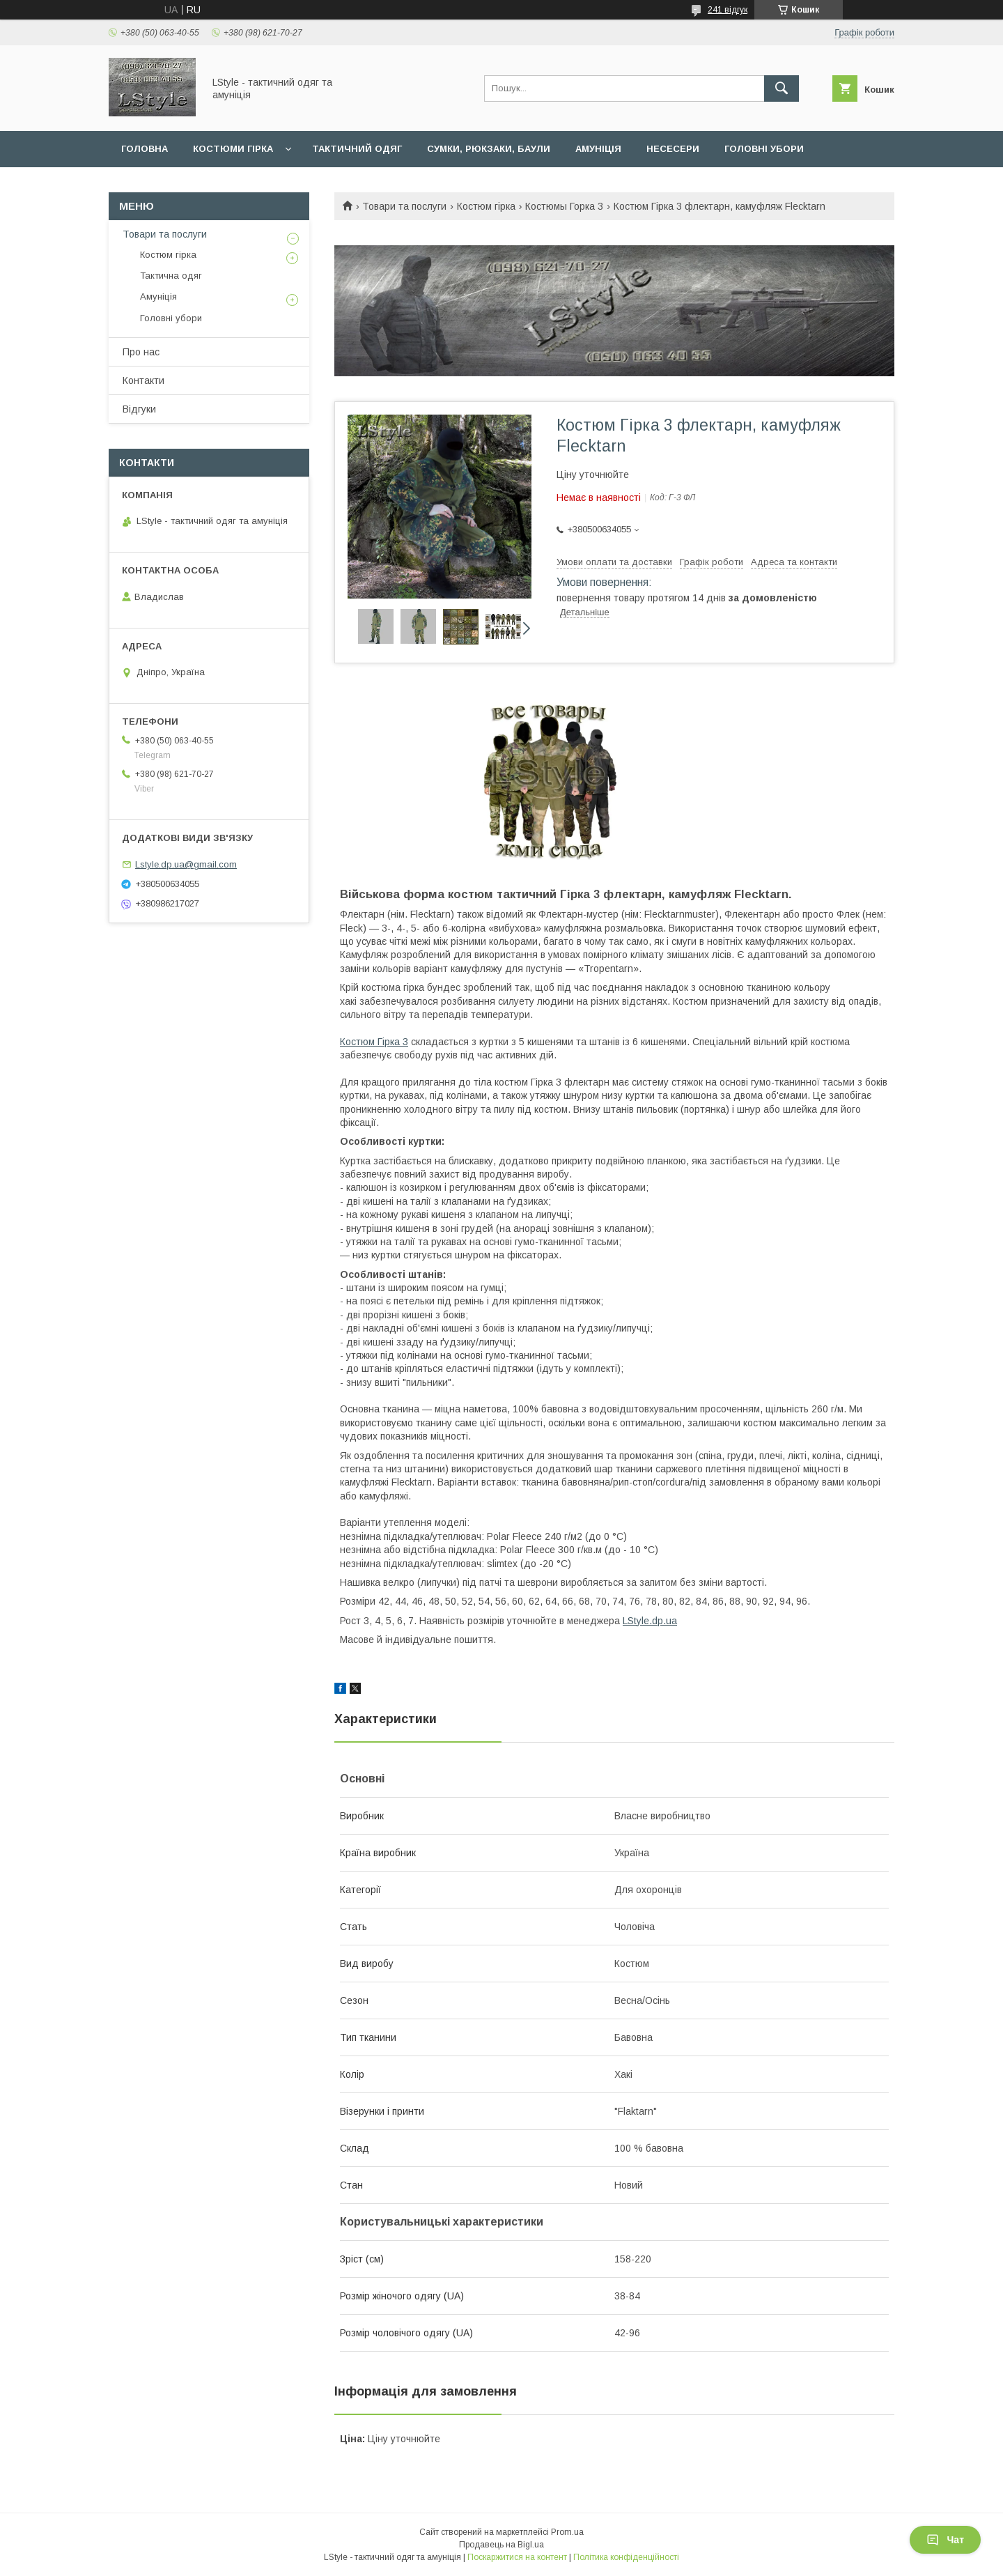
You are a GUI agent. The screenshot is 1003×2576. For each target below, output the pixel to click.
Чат (945, 2539)
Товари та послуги (404, 206)
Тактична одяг (171, 275)
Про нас (141, 351)
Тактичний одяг (357, 149)
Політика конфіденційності (626, 2557)
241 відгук (727, 10)
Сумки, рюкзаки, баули (488, 149)
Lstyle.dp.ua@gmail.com (186, 864)
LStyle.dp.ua (650, 1620)
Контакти (143, 380)
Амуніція (598, 149)
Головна (144, 149)
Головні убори (764, 149)
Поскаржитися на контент (517, 2557)
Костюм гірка (486, 206)
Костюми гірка (233, 149)
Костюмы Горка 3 (564, 206)
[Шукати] (781, 88)
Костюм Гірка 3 (374, 1041)
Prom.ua (567, 2532)
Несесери (672, 149)
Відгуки (139, 409)
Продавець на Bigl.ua (501, 2545)
